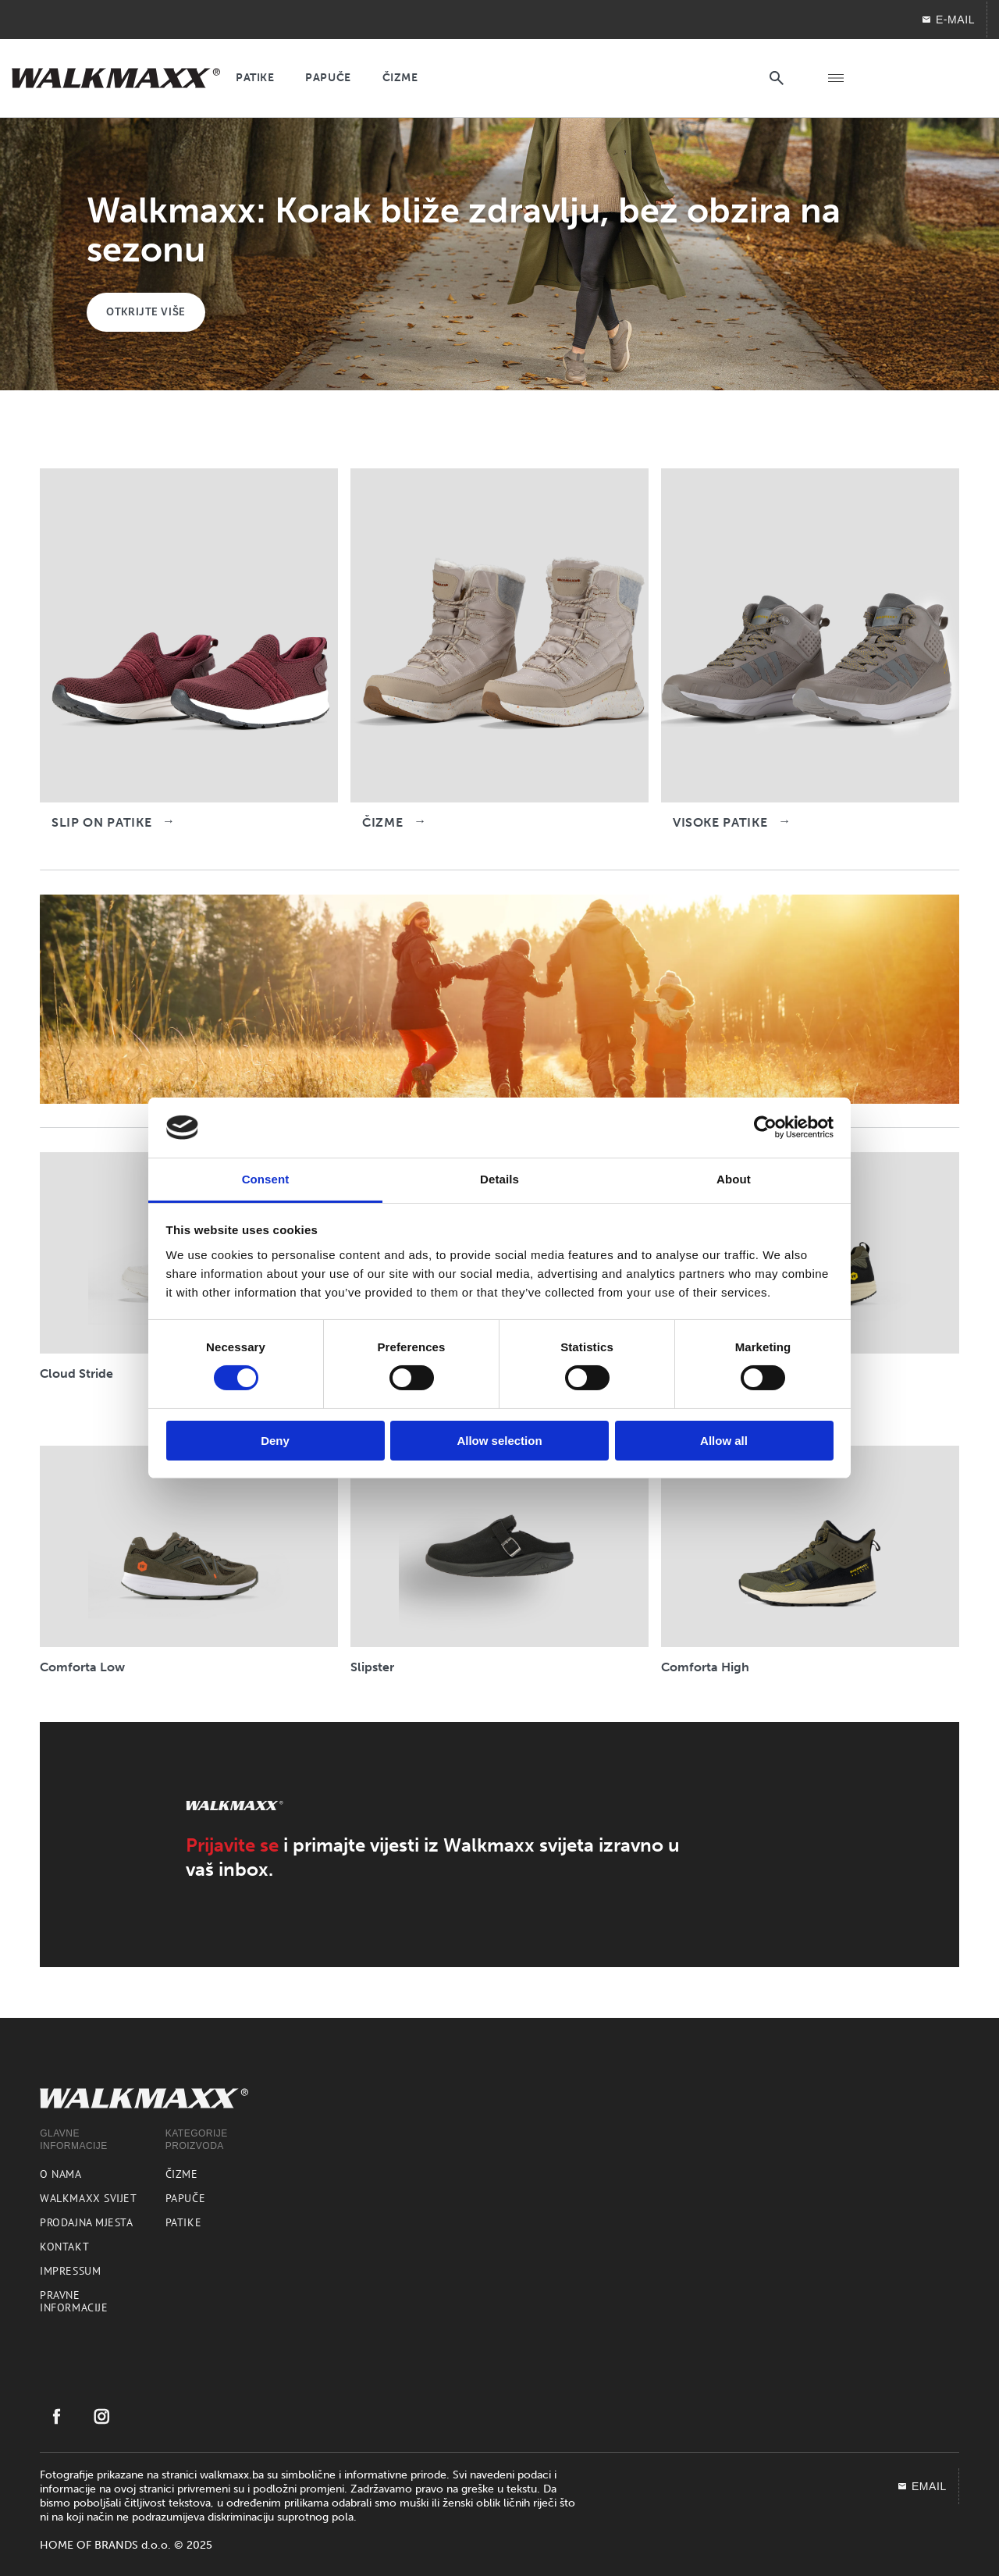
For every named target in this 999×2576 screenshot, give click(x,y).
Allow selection (499, 1440)
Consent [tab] (266, 1179)
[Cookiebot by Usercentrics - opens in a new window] (765, 1127)
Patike (183, 2222)
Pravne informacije (74, 2301)
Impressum (70, 2271)
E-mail (948, 19)
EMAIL (922, 2486)
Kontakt (64, 2247)
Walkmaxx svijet (88, 2198)
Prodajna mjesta (86, 2222)
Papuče (185, 2198)
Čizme (181, 2174)
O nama (60, 2174)
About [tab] (733, 1179)
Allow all (724, 1440)
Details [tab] (499, 1179)
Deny (275, 1440)
